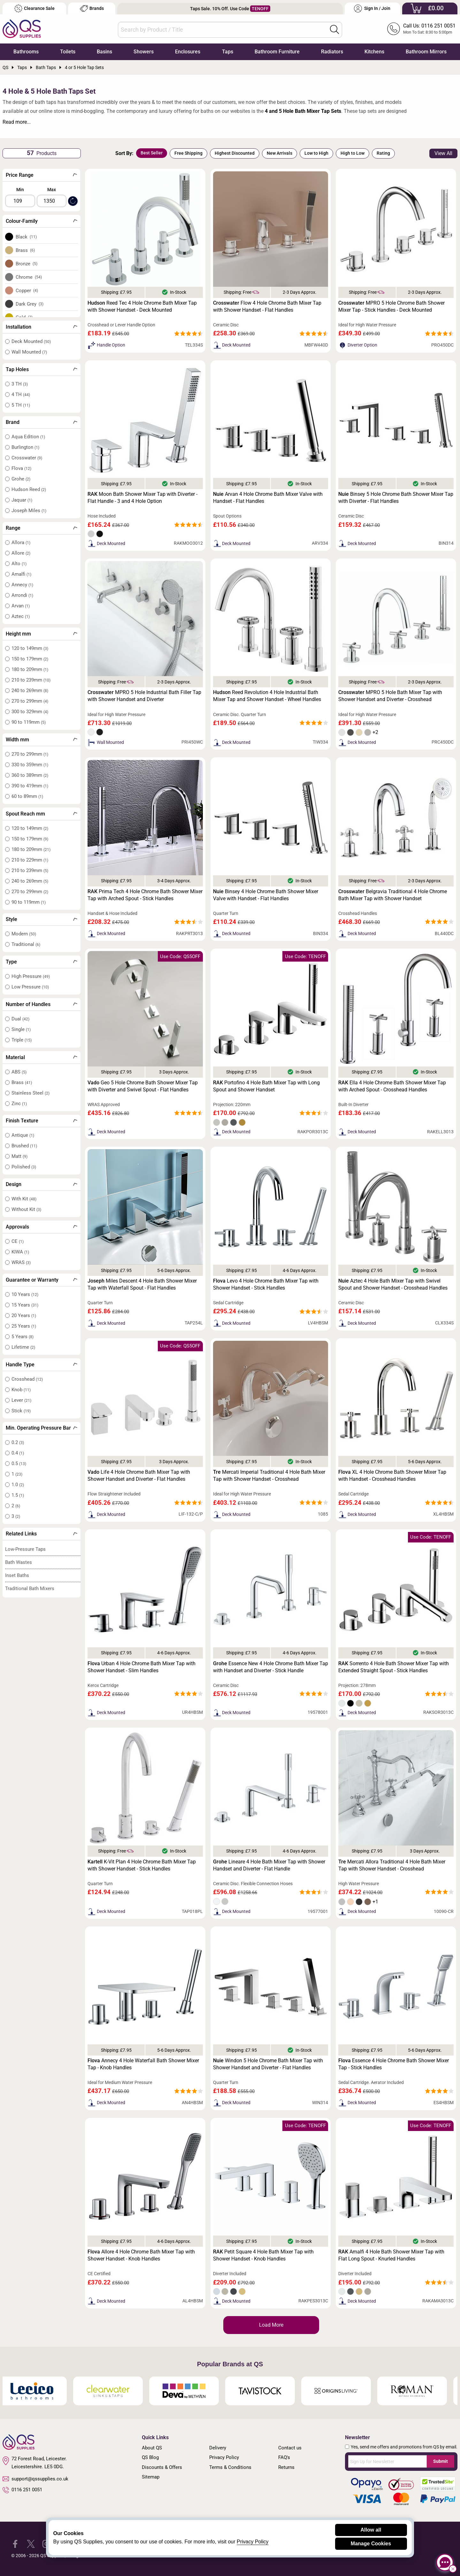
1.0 (18, 1484)
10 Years (25, 1294)
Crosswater (27, 458)
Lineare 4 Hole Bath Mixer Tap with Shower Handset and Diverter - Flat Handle (269, 1865)
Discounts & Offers (162, 2467)
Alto (19, 563)
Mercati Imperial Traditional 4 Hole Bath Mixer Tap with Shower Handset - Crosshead (269, 1475)
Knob (21, 1390)
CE (18, 1241)
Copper (27, 290)
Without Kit (26, 1209)
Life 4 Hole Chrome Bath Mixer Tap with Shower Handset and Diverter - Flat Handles (139, 1475)
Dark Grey (30, 304)
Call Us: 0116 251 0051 (429, 26)
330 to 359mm (30, 765)
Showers (144, 52)
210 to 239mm (31, 680)
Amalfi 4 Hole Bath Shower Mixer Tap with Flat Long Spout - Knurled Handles (391, 2255)
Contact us (290, 2448)
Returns (286, 2467)
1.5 (18, 1495)
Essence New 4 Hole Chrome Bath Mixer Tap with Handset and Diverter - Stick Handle (270, 1667)
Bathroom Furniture (277, 52)
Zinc (19, 1103)
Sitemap (150, 2477)
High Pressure (31, 976)
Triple (22, 1040)
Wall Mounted (29, 352)
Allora (21, 542)
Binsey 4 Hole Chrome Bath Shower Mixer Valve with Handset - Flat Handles (265, 895)
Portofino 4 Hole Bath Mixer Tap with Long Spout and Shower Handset (266, 1086)
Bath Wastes (18, 1562)
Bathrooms (26, 52)
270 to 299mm (30, 701)
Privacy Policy (224, 2457)
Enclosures (187, 52)
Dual (20, 1019)
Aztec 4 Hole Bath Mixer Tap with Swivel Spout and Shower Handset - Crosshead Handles (393, 1284)
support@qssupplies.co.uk (35, 2479)
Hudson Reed (29, 489)
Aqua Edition (28, 437)
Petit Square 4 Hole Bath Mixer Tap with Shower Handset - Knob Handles (263, 2255)
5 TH (21, 405)
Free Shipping (188, 153)
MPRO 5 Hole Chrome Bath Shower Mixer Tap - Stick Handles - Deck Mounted (391, 306)
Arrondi (22, 595)
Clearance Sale (34, 8)
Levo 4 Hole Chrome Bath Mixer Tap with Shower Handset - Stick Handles (265, 1284)
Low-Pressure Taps (25, 1549)
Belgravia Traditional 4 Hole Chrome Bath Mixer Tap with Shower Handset (392, 895)
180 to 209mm (30, 669)
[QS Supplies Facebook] (15, 2544)
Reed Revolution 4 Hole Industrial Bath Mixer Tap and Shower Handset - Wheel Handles (267, 695)
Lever (21, 1400)
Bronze (27, 264)
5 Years (23, 1336)
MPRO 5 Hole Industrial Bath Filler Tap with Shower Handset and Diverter (144, 695)
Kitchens (374, 52)
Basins (104, 52)
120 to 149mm (30, 648)
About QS (152, 2448)
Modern (24, 934)
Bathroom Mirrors (426, 52)
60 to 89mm (27, 796)
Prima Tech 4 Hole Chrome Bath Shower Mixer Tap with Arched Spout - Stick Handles (145, 895)
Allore (21, 553)
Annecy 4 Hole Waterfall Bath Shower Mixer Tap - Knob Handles (143, 2064)
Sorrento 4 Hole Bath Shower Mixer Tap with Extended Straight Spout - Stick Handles (393, 1667)
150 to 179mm (30, 659)
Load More (271, 2325)
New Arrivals (279, 153)
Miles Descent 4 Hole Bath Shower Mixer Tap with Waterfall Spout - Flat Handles (142, 1284)
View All (443, 153)
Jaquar (22, 500)
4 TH (21, 394)
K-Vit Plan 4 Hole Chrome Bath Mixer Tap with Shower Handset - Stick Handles (142, 1865)
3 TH (20, 384)
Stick (21, 1411)
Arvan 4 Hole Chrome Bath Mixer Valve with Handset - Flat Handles (268, 497)
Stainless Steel (31, 1093)
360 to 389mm (30, 775)
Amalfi (21, 574)
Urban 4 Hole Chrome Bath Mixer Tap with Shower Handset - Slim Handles (141, 1667)
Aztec (21, 616)
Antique (23, 1135)
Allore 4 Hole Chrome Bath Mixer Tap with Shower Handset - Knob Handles (141, 2255)
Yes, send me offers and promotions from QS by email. (404, 2446)
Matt (19, 1156)
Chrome (29, 277)
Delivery (217, 2448)
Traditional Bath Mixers (29, 1588)
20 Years (24, 1315)
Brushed (24, 1146)
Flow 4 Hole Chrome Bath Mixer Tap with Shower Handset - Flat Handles (267, 306)
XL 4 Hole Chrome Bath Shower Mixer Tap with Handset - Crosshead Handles (392, 1475)
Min (20, 189)
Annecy (22, 585)
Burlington (25, 447)
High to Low (352, 153)
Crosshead (27, 1379)
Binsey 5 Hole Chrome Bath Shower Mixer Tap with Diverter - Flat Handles (395, 497)
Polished (24, 1167)
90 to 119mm (29, 722)
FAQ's (284, 2457)
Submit (440, 2461)
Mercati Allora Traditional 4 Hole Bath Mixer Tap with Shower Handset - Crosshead (391, 1865)
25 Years (24, 1326)
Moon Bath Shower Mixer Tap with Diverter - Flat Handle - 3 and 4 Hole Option (142, 497)
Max (51, 189)
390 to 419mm (30, 786)
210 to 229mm (30, 860)
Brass (25, 250)
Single (21, 1029)
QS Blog (150, 2457)
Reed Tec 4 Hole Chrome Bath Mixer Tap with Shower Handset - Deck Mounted (142, 306)
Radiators (332, 52)
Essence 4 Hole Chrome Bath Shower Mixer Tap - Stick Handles (393, 2064)
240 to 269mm (30, 690)
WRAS (21, 1262)
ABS (19, 1072)
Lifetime (23, 1347)
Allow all (371, 2530)
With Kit (24, 1199)
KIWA (20, 1252)
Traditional (26, 944)
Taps (227, 52)
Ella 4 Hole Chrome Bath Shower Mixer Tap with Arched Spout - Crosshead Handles (392, 1086)
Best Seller (152, 152)
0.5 (19, 1463)
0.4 (18, 1453)
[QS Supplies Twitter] (31, 2544)
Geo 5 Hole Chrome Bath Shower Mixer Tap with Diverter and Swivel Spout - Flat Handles (143, 1086)
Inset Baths (17, 1575)
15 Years (25, 1305)
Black (26, 237)
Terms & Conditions (230, 2467)
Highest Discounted (235, 153)
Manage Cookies (371, 2543)
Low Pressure (30, 987)
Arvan (21, 606)
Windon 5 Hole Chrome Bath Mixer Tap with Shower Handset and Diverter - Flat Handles (268, 2064)
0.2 (18, 1442)
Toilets (67, 52)
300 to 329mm (30, 711)
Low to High (316, 153)
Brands (92, 8)
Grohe (21, 479)
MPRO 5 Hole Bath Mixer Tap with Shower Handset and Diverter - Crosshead (390, 695)
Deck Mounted (31, 341)
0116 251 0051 (22, 2490)
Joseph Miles (29, 510)
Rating (383, 153)
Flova (21, 468)
